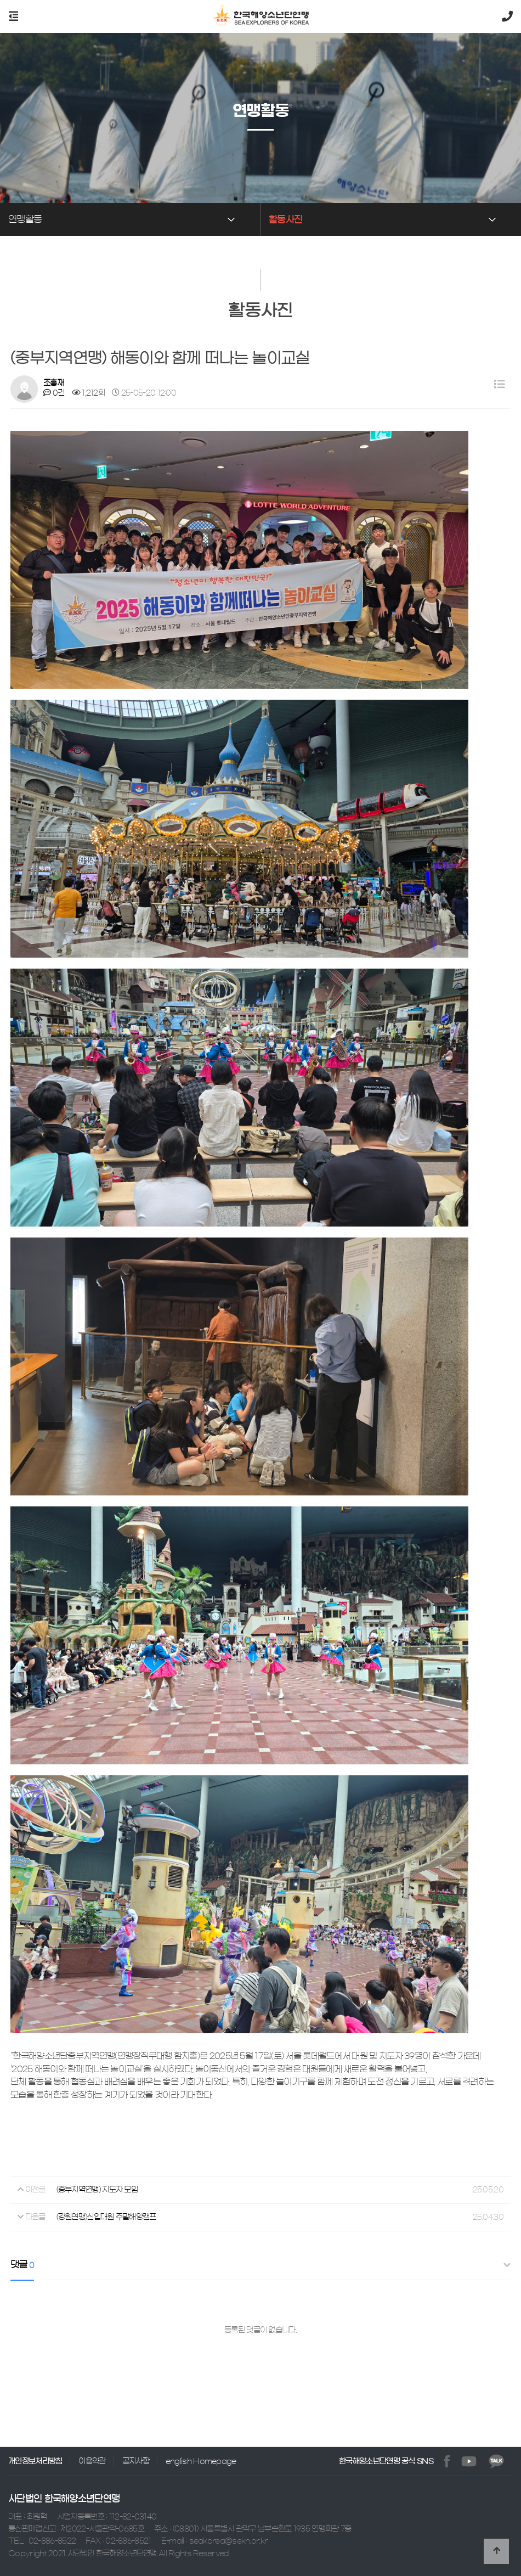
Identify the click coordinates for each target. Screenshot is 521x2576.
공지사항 (135, 2461)
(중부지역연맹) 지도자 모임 (97, 2190)
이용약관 (91, 2461)
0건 (53, 393)
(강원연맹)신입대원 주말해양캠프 (106, 2217)
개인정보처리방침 (35, 2461)
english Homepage (201, 2461)
